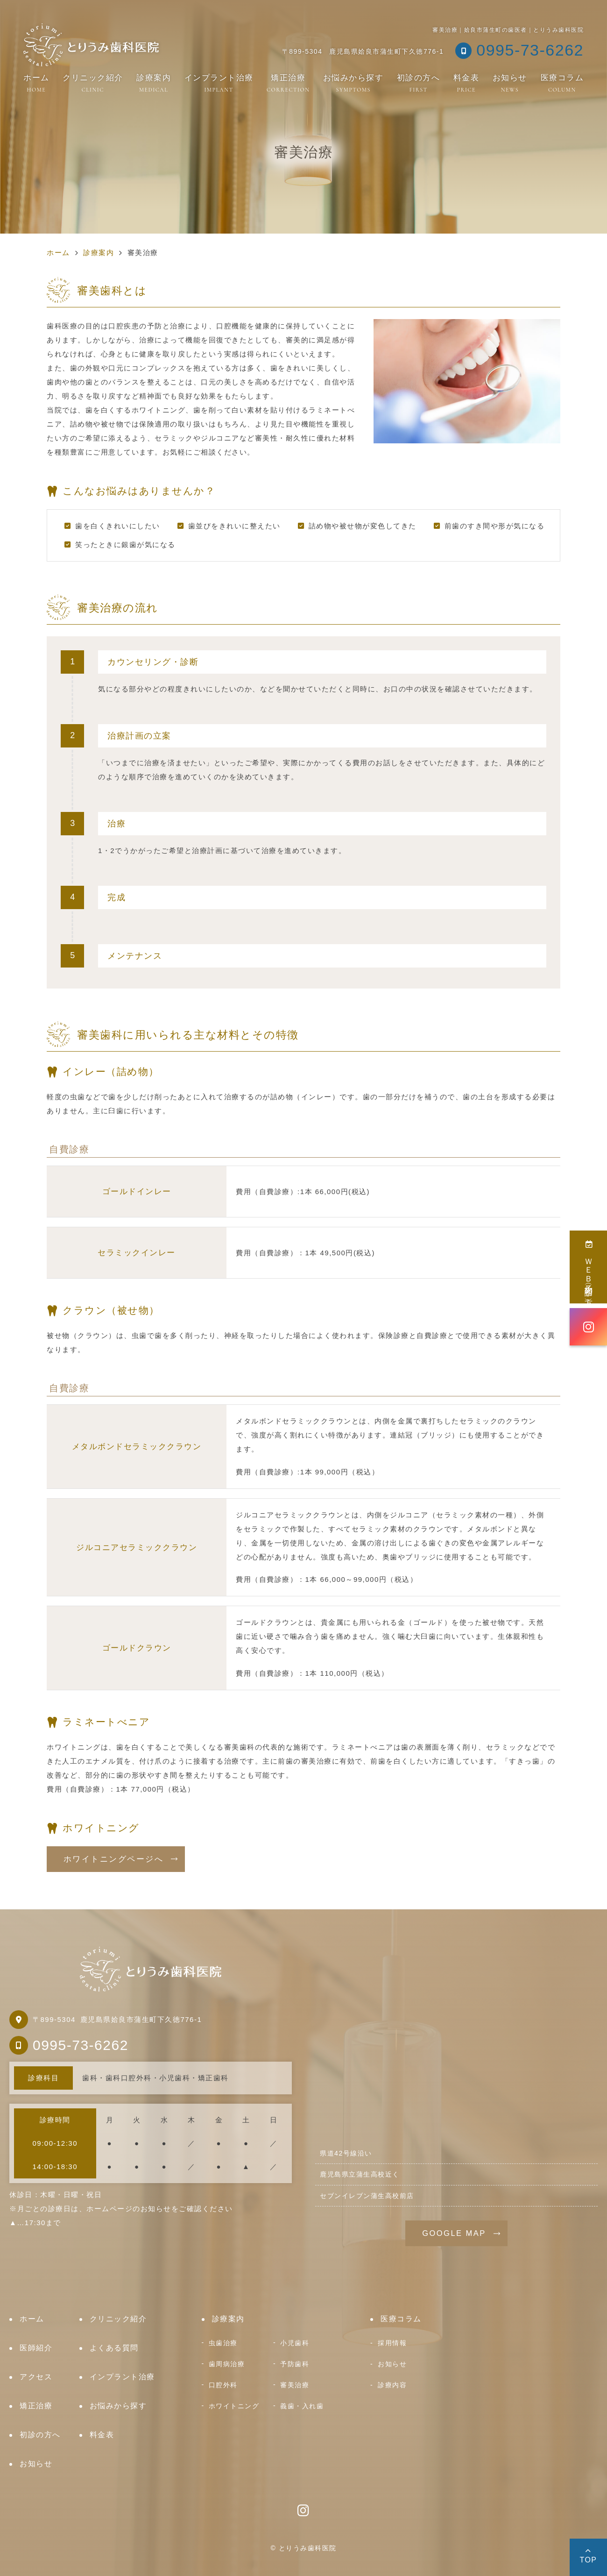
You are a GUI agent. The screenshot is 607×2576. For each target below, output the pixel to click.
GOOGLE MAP (454, 2233)
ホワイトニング (234, 2406)
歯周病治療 (227, 2364)
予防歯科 (294, 2364)
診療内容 (392, 2385)
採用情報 (392, 2343)
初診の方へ (418, 83)
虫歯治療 (223, 2343)
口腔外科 (223, 2385)
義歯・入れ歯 (302, 2406)
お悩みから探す (353, 83)
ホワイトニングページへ (113, 1859)
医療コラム (562, 83)
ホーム (36, 83)
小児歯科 (294, 2343)
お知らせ (510, 83)
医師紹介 (36, 2348)
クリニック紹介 (93, 83)
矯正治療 (288, 83)
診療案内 (153, 83)
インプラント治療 (219, 83)
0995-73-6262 (80, 2045)
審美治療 (294, 2385)
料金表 (466, 83)
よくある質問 (114, 2348)
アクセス (36, 2377)
